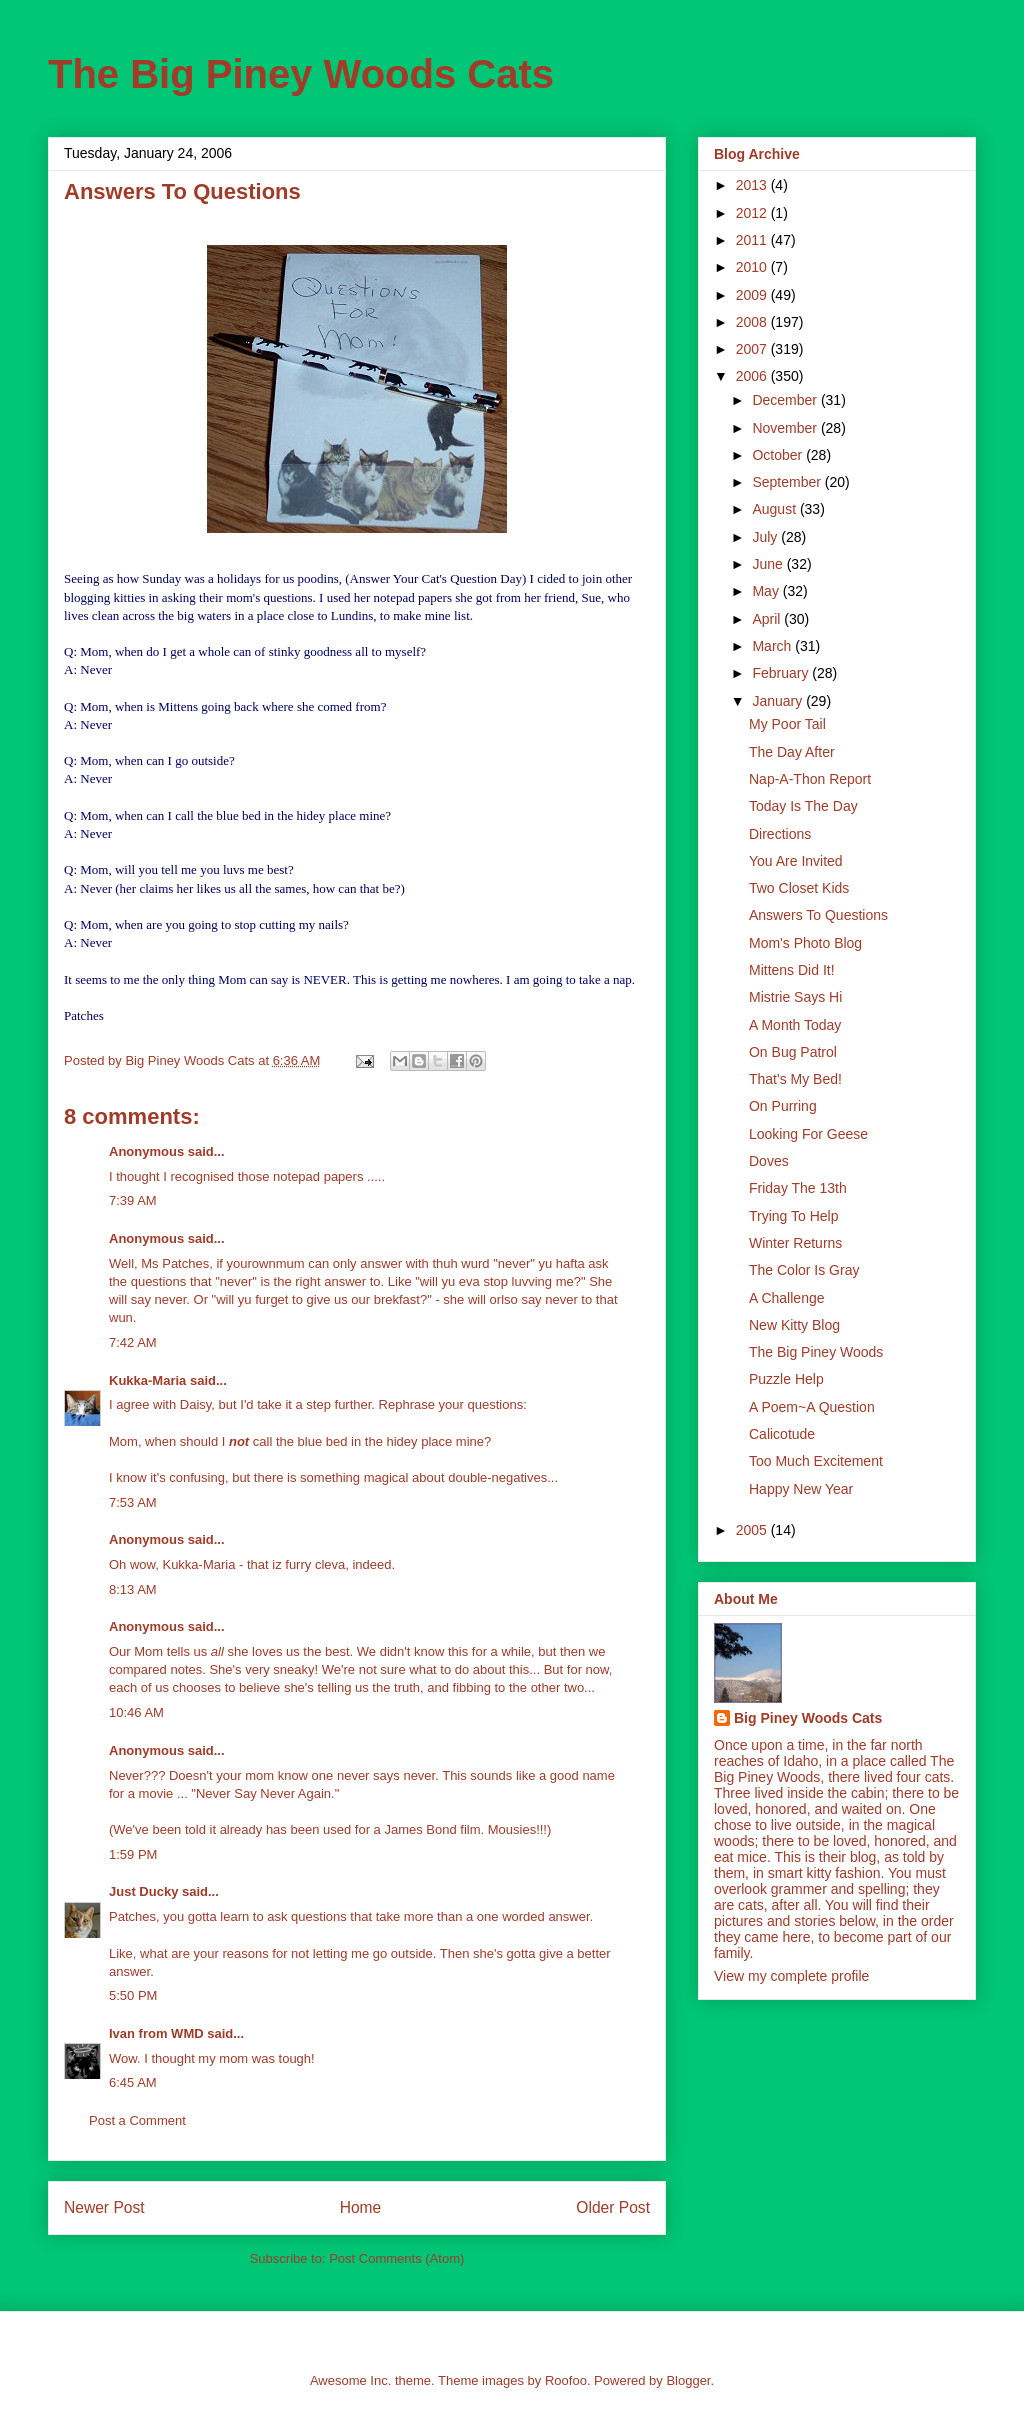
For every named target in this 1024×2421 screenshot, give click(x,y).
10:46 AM (136, 1712)
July (766, 537)
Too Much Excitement (816, 1461)
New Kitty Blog (794, 1325)
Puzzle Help (786, 1379)
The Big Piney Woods (816, 1352)
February (782, 673)
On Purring (783, 1106)
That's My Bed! (795, 1079)
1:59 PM (133, 1854)
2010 (753, 267)
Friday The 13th (798, 1188)
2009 (753, 295)
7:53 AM (133, 1502)
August (775, 509)
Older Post (613, 2207)
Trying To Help (793, 1216)
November (786, 428)
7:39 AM (133, 1200)
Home (361, 2207)
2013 (753, 185)
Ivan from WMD (156, 2033)
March (773, 646)
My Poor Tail (787, 724)
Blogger (688, 2380)
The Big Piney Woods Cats (301, 74)
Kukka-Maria (147, 1380)
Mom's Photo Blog (805, 943)
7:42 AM (133, 1342)
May (767, 591)
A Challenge (787, 1298)
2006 (753, 376)
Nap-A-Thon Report (810, 779)
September (788, 482)
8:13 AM (133, 1589)
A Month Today (795, 1025)
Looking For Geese (808, 1134)
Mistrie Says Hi (795, 997)
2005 (753, 1530)
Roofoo (566, 2380)
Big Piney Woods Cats (808, 1718)
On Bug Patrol (793, 1052)
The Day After (792, 752)
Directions (780, 834)
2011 (753, 240)
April (768, 619)
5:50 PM (133, 1995)
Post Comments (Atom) (396, 2258)
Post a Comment (137, 2120)
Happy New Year (801, 1489)
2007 (753, 349)
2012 (753, 213)
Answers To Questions (818, 915)
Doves (769, 1161)
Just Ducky (143, 1891)
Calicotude (782, 1434)
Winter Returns (795, 1243)
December (786, 400)
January (779, 701)
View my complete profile (791, 1976)
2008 (753, 322)
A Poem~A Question (812, 1407)
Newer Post (104, 2207)
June (769, 564)
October (779, 455)
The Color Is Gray (804, 1270)
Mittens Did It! (792, 970)
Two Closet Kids (799, 888)
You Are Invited (796, 861)
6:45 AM (133, 2082)
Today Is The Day (803, 806)
